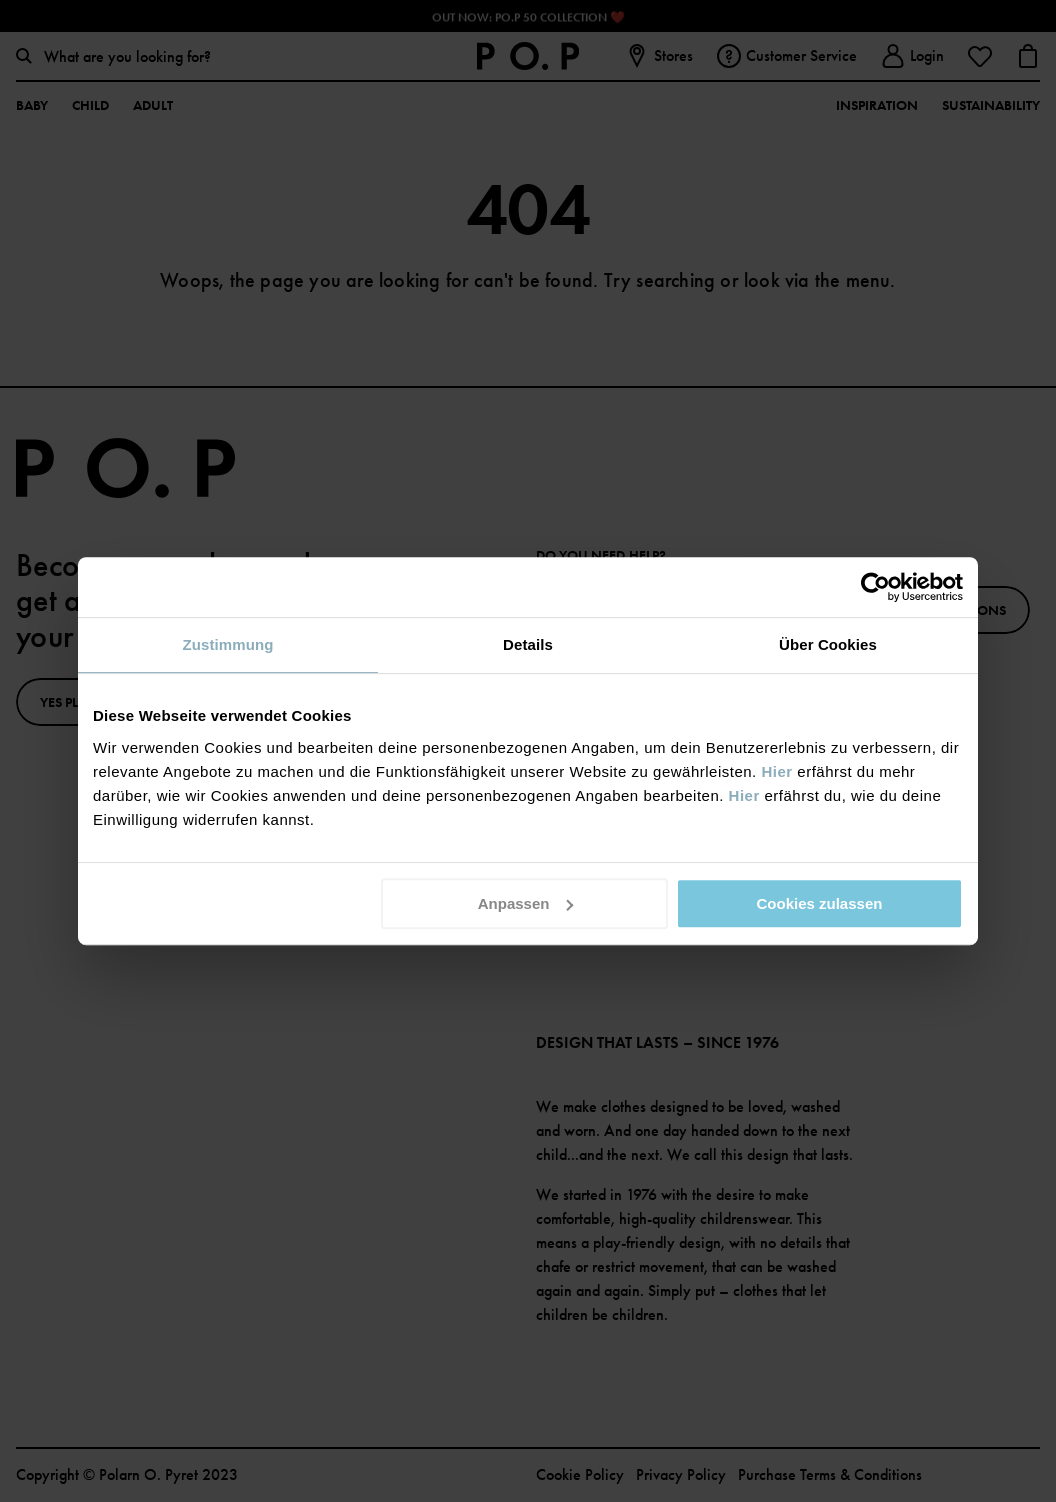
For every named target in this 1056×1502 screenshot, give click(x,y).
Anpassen (526, 903)
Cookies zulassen (820, 903)
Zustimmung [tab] (228, 644)
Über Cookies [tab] (828, 644)
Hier (776, 771)
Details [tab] (528, 644)
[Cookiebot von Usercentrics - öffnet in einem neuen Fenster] (875, 587)
